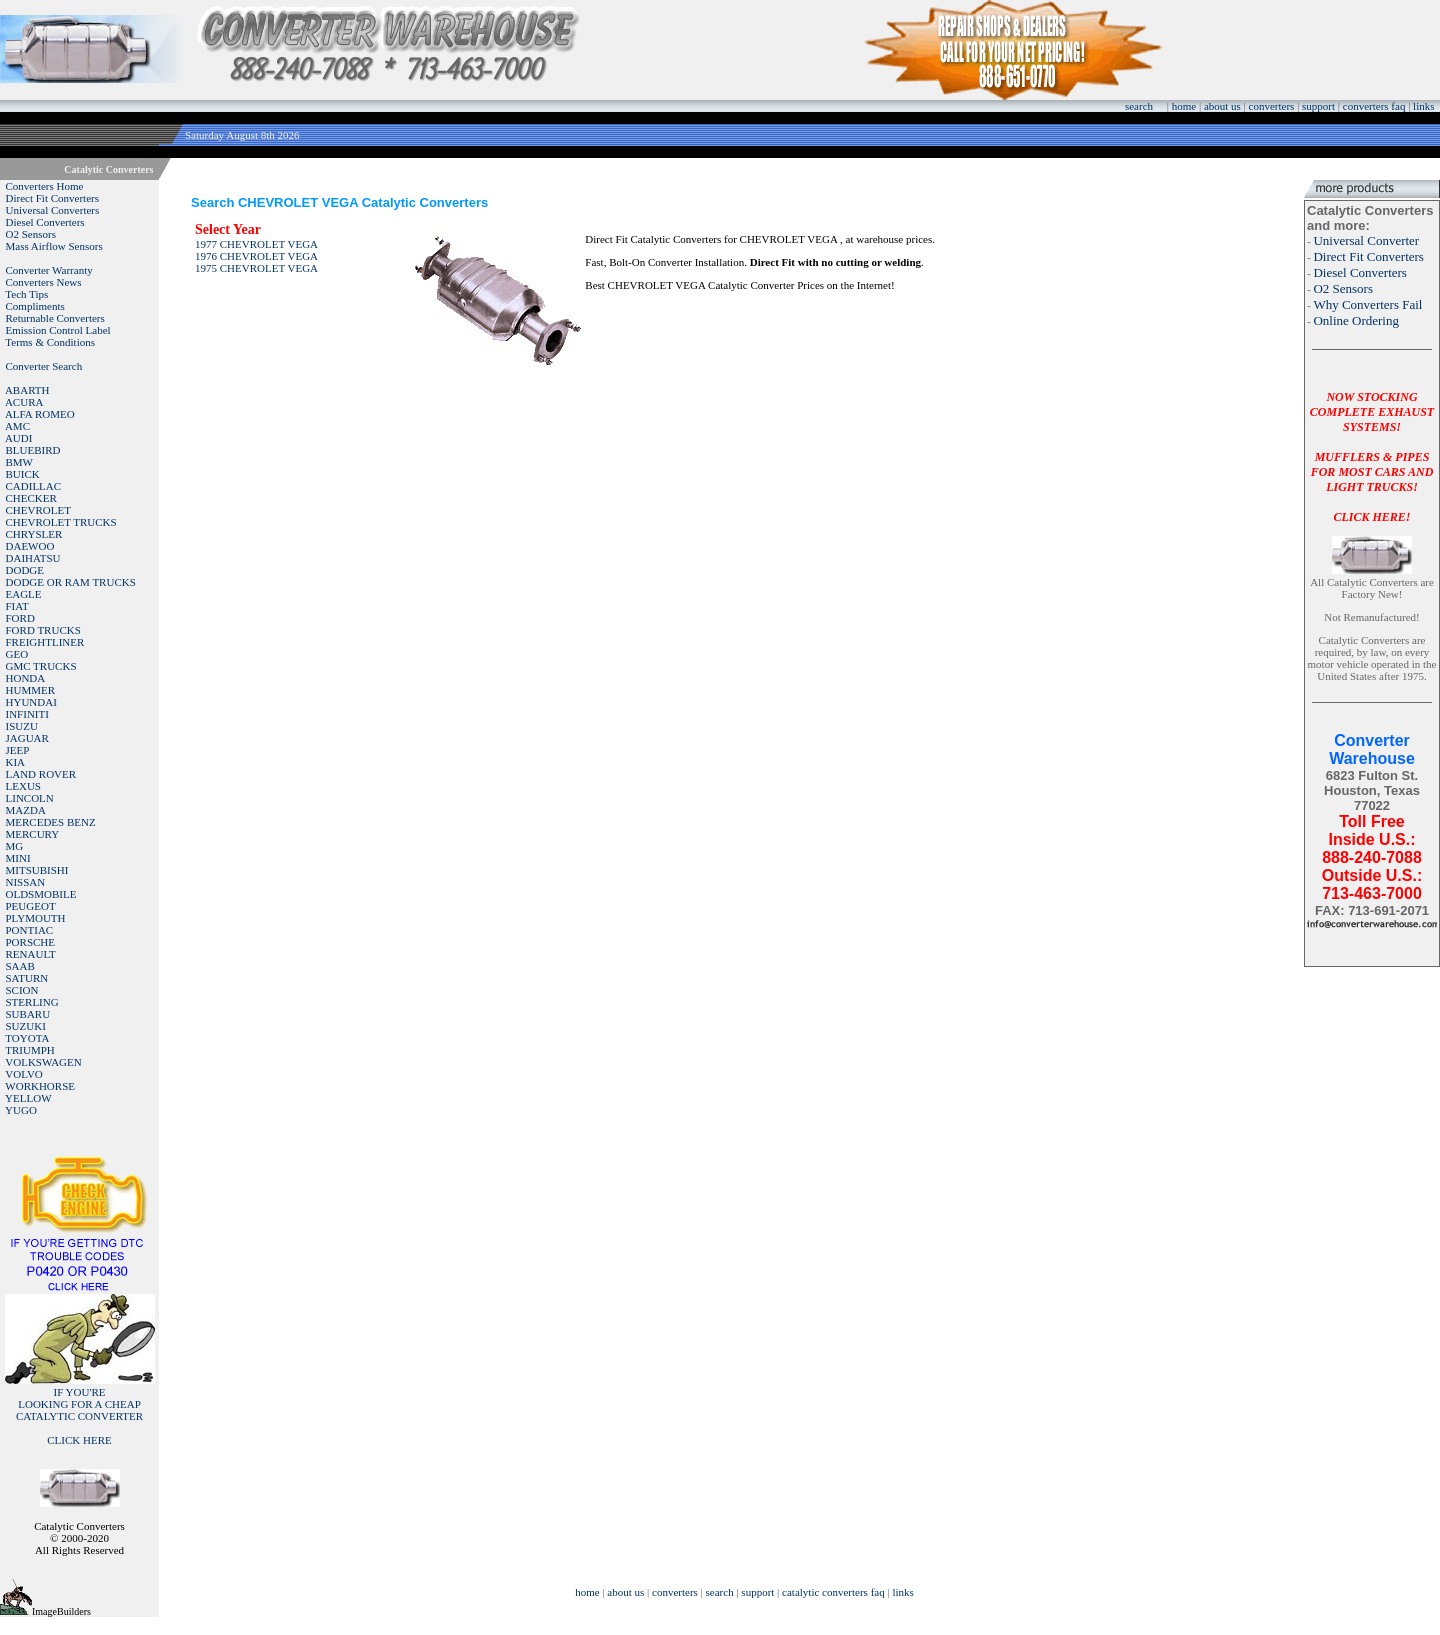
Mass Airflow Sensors (54, 246)
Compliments (35, 306)
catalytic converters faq (833, 1592)
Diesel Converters (45, 222)
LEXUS (23, 786)
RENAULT (31, 954)
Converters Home (45, 186)
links (1423, 106)
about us (1222, 106)
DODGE (25, 570)
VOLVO (24, 1074)
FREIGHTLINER (45, 642)
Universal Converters (53, 210)
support (1318, 106)
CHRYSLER (34, 534)
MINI (18, 858)
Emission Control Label (58, 330)
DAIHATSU (33, 558)
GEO (17, 654)
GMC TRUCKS (41, 666)
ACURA (24, 402)
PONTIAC (30, 930)
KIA (16, 762)
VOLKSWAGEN (43, 1062)
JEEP (18, 750)
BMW (20, 462)
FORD (20, 618)
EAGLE (24, 594)
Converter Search (44, 366)
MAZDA (26, 810)
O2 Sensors (31, 234)
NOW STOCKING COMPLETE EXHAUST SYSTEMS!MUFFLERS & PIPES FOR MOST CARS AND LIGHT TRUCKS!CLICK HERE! (1372, 457)
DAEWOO (30, 546)
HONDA (26, 678)
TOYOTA (27, 1038)
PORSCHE (31, 942)
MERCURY (33, 834)
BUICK (23, 474)
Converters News (44, 282)
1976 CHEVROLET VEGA (256, 256)
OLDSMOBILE (41, 894)
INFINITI (27, 714)
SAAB (20, 966)
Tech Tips (26, 294)
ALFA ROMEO (40, 414)
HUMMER (31, 690)
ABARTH (27, 390)
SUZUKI (26, 1026)
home (1184, 106)
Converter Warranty (49, 270)
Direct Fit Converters (52, 198)
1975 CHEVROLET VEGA (256, 268)
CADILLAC (34, 486)
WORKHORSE (40, 1086)
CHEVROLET (38, 510)
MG (15, 846)
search (1139, 106)
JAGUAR (27, 738)
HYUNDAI (31, 702)
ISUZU (22, 726)
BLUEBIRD (33, 450)
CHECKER (31, 498)
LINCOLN (30, 798)
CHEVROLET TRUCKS (61, 522)
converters (1272, 106)
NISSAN (26, 882)
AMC (17, 426)
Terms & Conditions (50, 342)
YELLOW (28, 1098)
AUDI (19, 438)
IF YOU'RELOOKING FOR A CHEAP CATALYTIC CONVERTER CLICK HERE (79, 1416)
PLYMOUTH (36, 918)
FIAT (17, 606)
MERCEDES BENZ (51, 822)
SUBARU (28, 1014)
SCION (22, 990)
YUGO (21, 1110)
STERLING (32, 1002)
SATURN (27, 978)
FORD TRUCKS (43, 630)
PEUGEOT (31, 906)
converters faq (1374, 106)
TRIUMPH (30, 1050)
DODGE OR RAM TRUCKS (71, 582)
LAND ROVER (41, 774)
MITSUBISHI (37, 870)
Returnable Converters (55, 318)
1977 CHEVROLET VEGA (256, 244)
